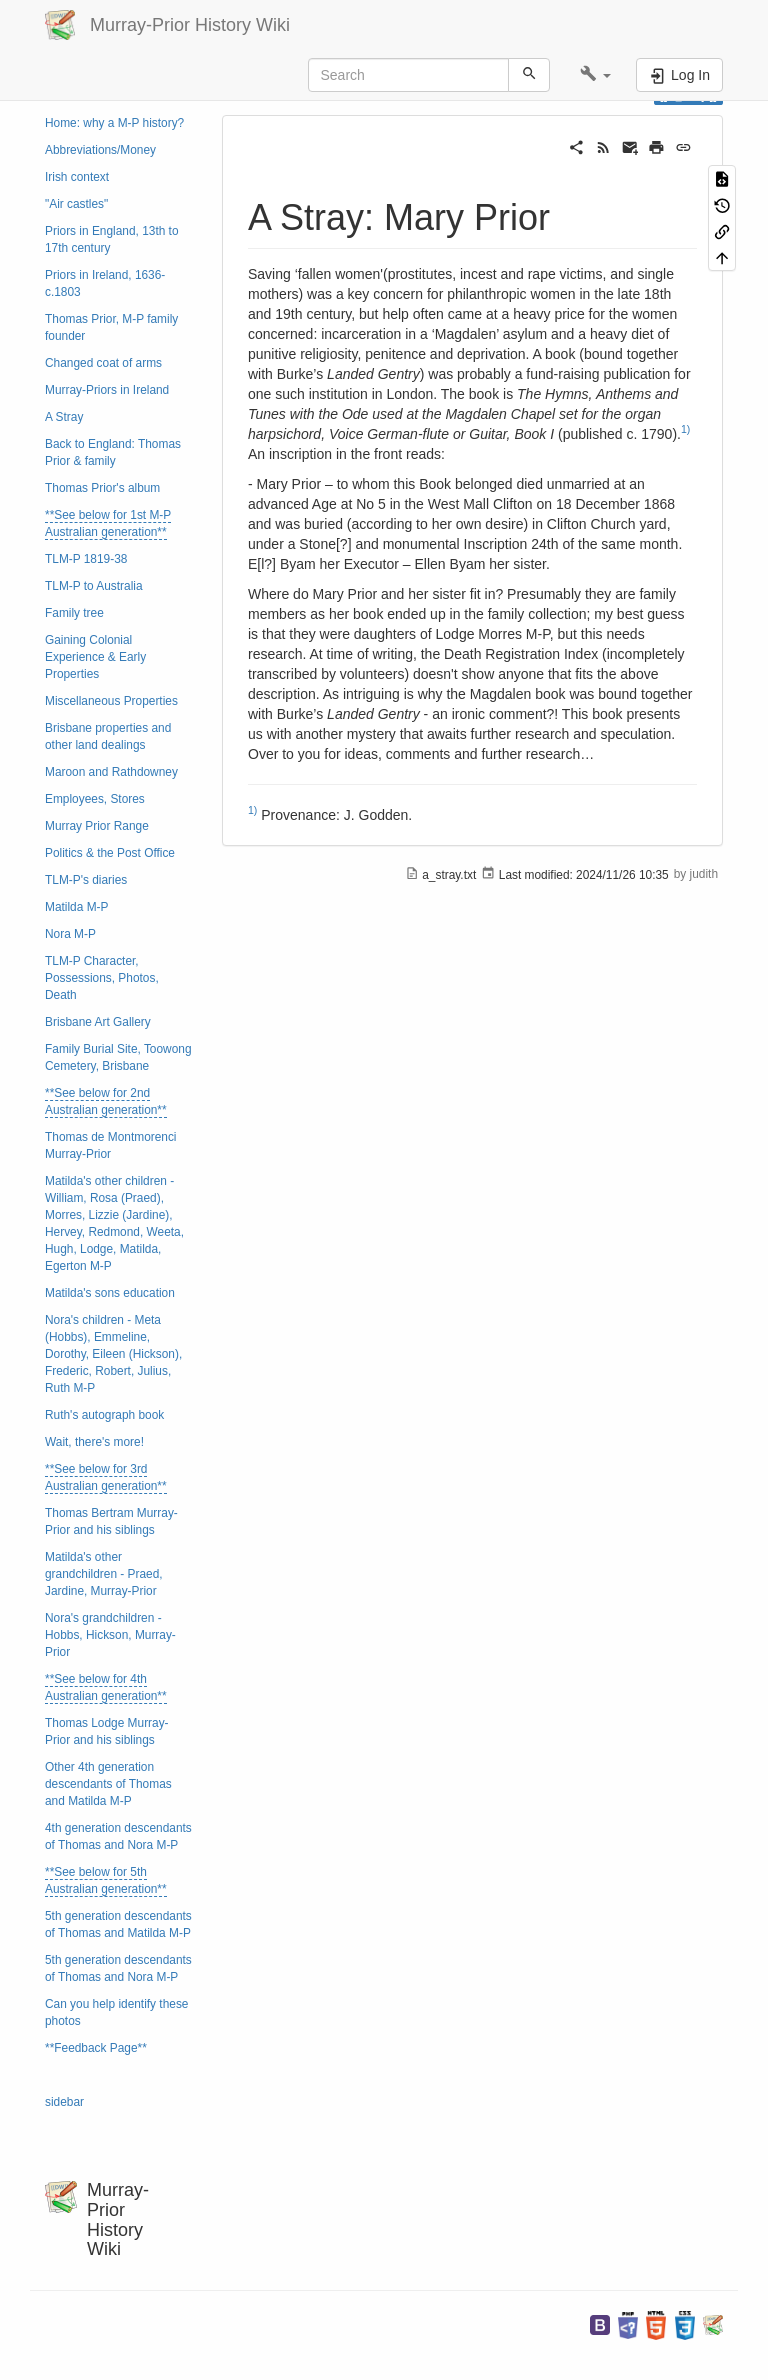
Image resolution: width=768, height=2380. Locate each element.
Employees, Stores (95, 799)
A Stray (64, 417)
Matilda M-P (76, 907)
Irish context (77, 177)
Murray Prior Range (97, 826)
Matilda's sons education (110, 1293)
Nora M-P (70, 934)
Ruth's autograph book (104, 1415)
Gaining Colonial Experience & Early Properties (95, 657)
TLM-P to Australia (94, 586)
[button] (595, 75)
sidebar (64, 2102)
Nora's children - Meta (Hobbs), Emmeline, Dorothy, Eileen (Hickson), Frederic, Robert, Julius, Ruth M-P (113, 1354)
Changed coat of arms (103, 363)
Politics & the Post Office (110, 853)
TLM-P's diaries (86, 880)
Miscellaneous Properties (111, 701)
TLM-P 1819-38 (86, 559)
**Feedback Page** (96, 2048)
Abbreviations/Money (100, 150)
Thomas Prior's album (102, 488)
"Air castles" (76, 204)
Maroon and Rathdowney (111, 772)
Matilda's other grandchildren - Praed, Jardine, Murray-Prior (104, 1574)
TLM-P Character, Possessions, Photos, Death (102, 978)
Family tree (74, 613)
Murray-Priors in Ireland (107, 390)
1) (685, 429)
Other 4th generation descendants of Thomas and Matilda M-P (108, 1784)
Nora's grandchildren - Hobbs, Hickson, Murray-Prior (110, 1635)
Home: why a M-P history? (114, 123)
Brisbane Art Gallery (98, 1022)
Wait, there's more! (94, 1442)
